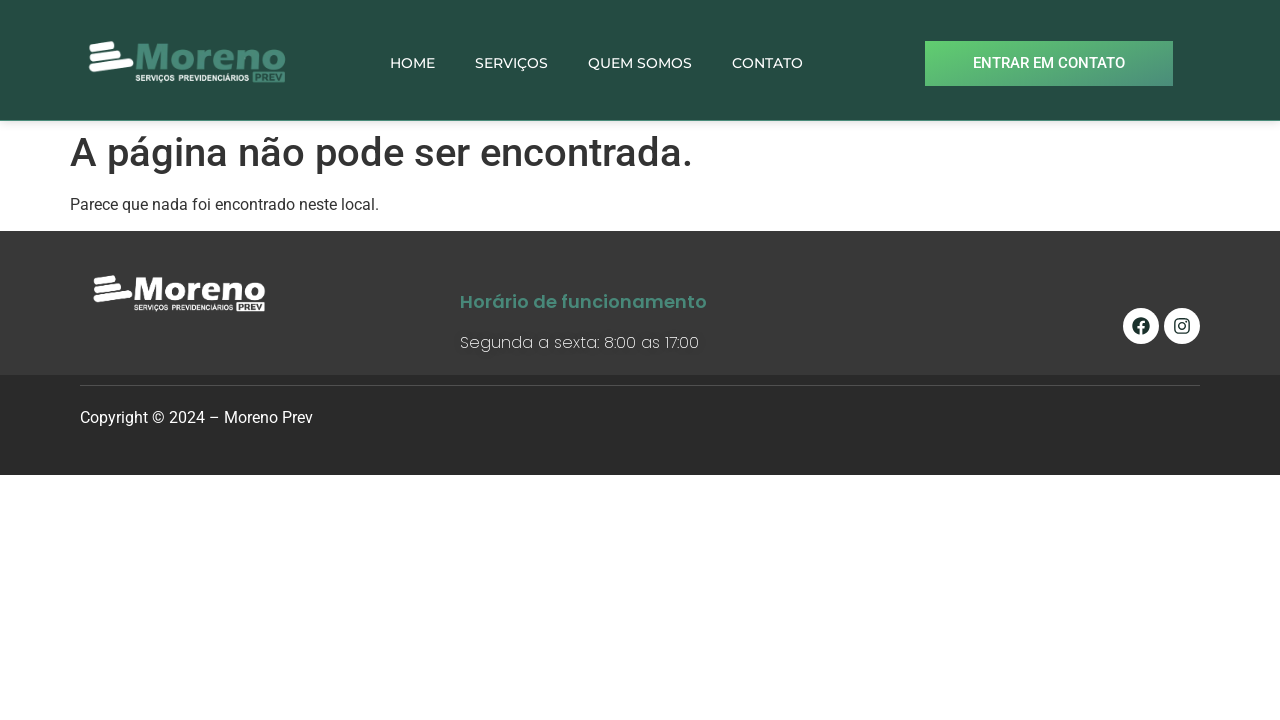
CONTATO (767, 63)
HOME (412, 63)
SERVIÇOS (511, 63)
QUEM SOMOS (640, 63)
